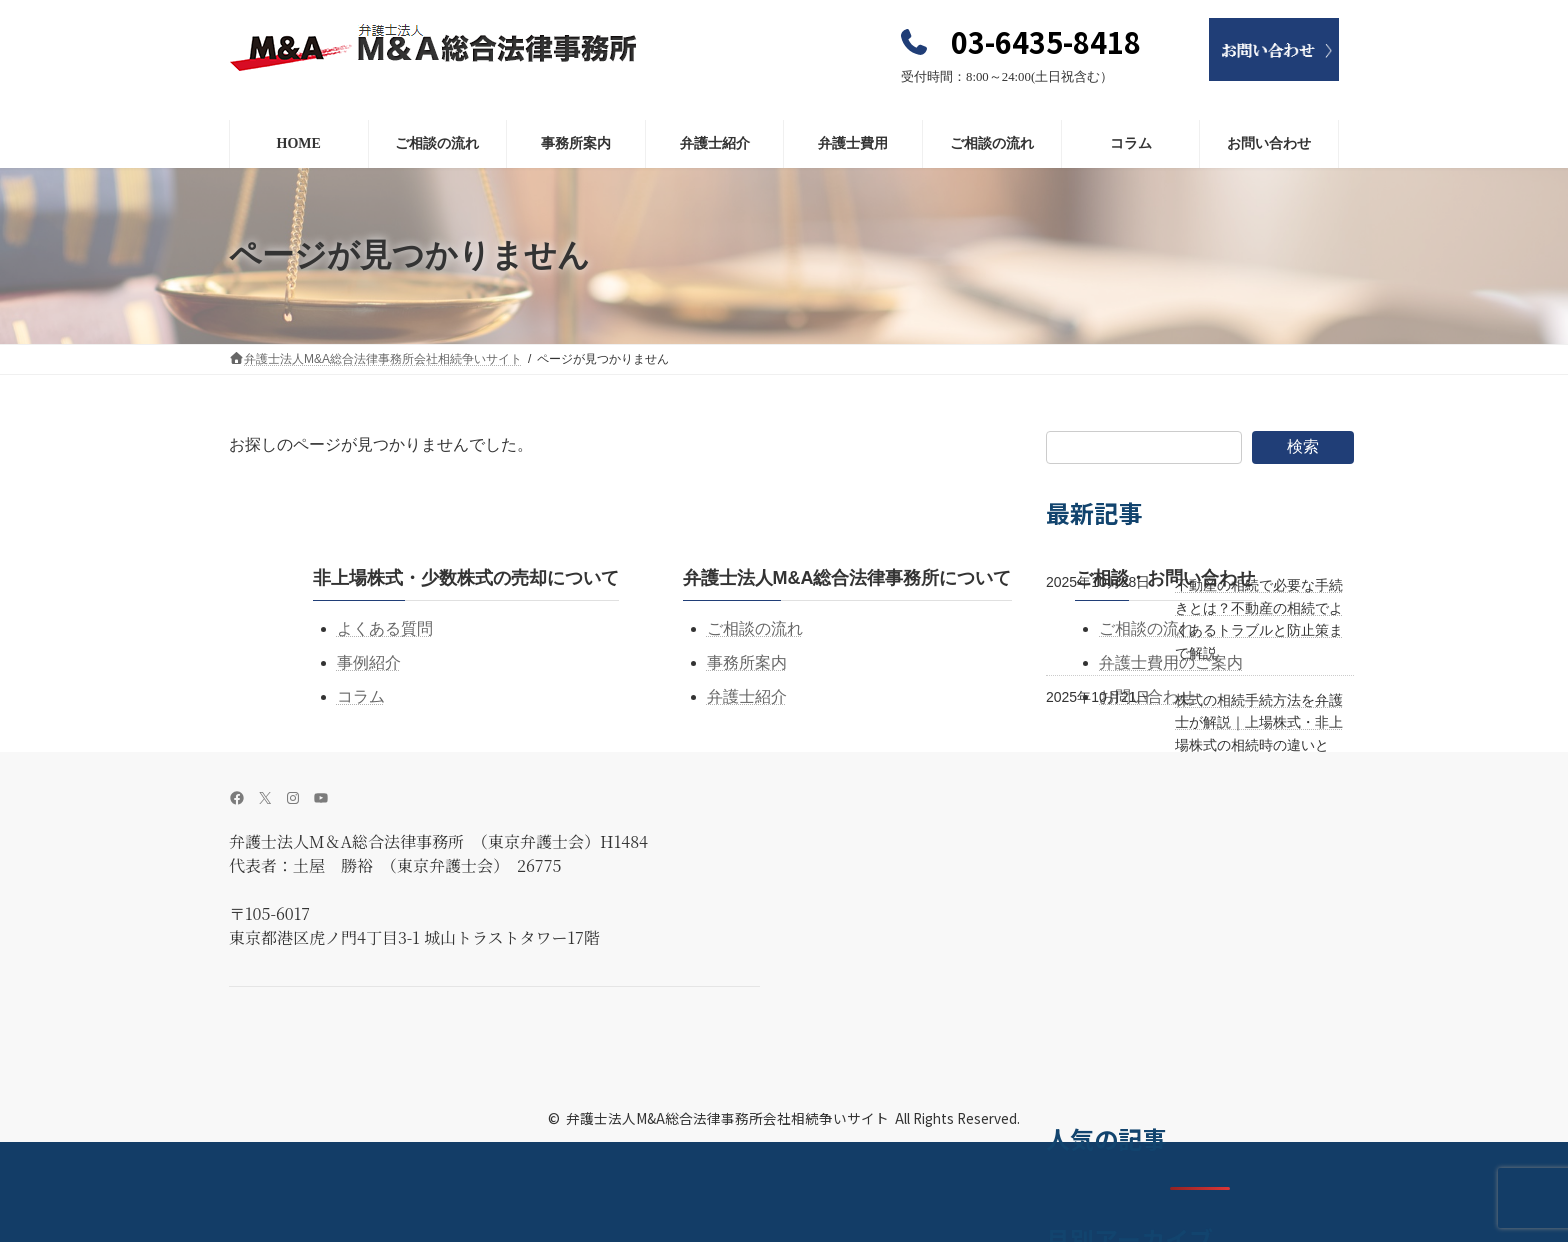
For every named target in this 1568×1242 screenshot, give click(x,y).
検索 (1303, 446)
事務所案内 (747, 662)
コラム (361, 696)
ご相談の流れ (755, 628)
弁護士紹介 (747, 696)
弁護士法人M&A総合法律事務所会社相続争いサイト (727, 1118)
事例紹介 (369, 662)
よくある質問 (385, 628)
